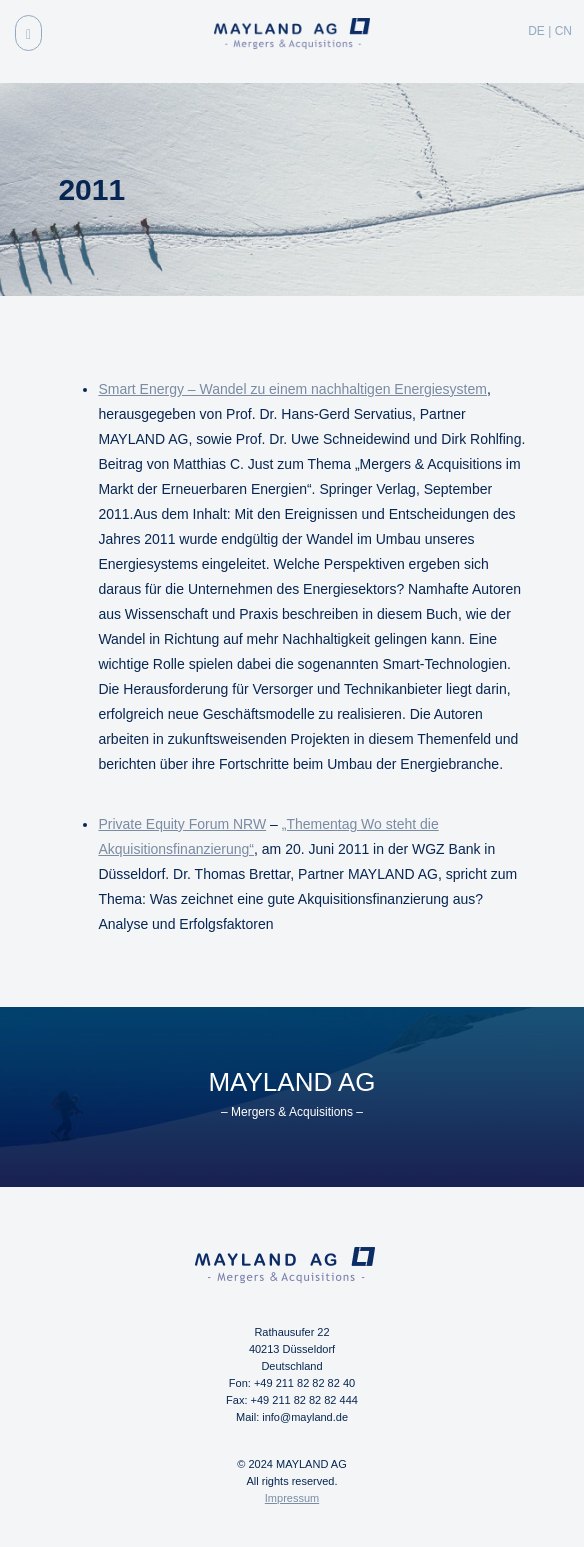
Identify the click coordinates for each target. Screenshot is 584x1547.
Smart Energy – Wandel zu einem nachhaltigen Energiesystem (292, 389)
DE (536, 31)
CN (563, 31)
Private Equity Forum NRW (182, 824)
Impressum (292, 1498)
